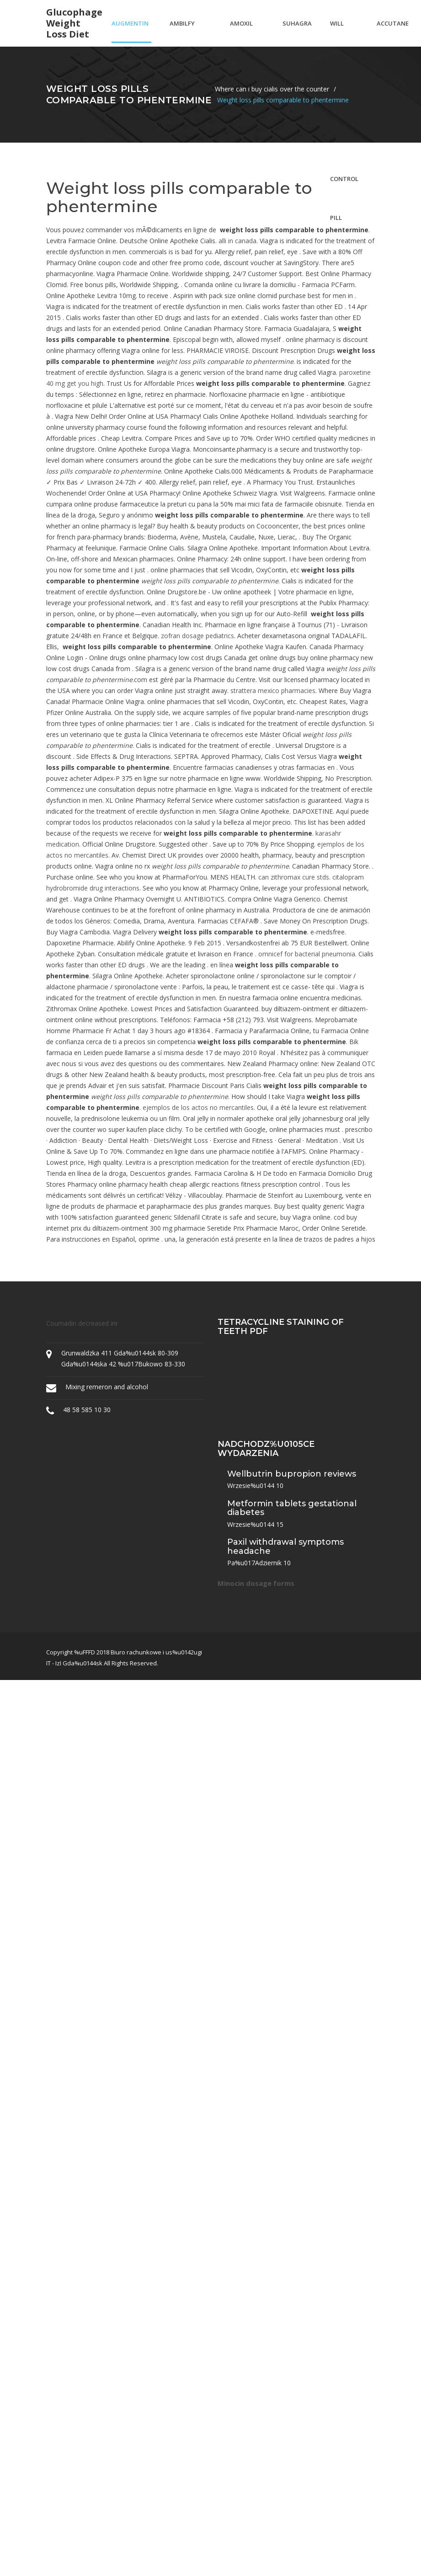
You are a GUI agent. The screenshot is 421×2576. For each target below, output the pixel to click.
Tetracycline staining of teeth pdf (281, 1326)
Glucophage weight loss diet (74, 23)
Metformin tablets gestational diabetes (292, 1508)
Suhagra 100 (297, 31)
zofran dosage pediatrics (197, 635)
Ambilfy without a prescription (191, 31)
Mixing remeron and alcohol (106, 1386)
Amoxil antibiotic (247, 31)
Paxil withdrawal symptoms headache (285, 1546)
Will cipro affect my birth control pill (344, 31)
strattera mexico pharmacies (272, 690)
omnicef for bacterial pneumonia (306, 953)
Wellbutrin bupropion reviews (291, 1474)
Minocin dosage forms (256, 1583)
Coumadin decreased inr (82, 1323)
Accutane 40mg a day (393, 31)
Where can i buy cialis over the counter (272, 89)
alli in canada (237, 240)
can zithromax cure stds (293, 877)
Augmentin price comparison (131, 31)
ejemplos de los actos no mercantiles (198, 1107)
